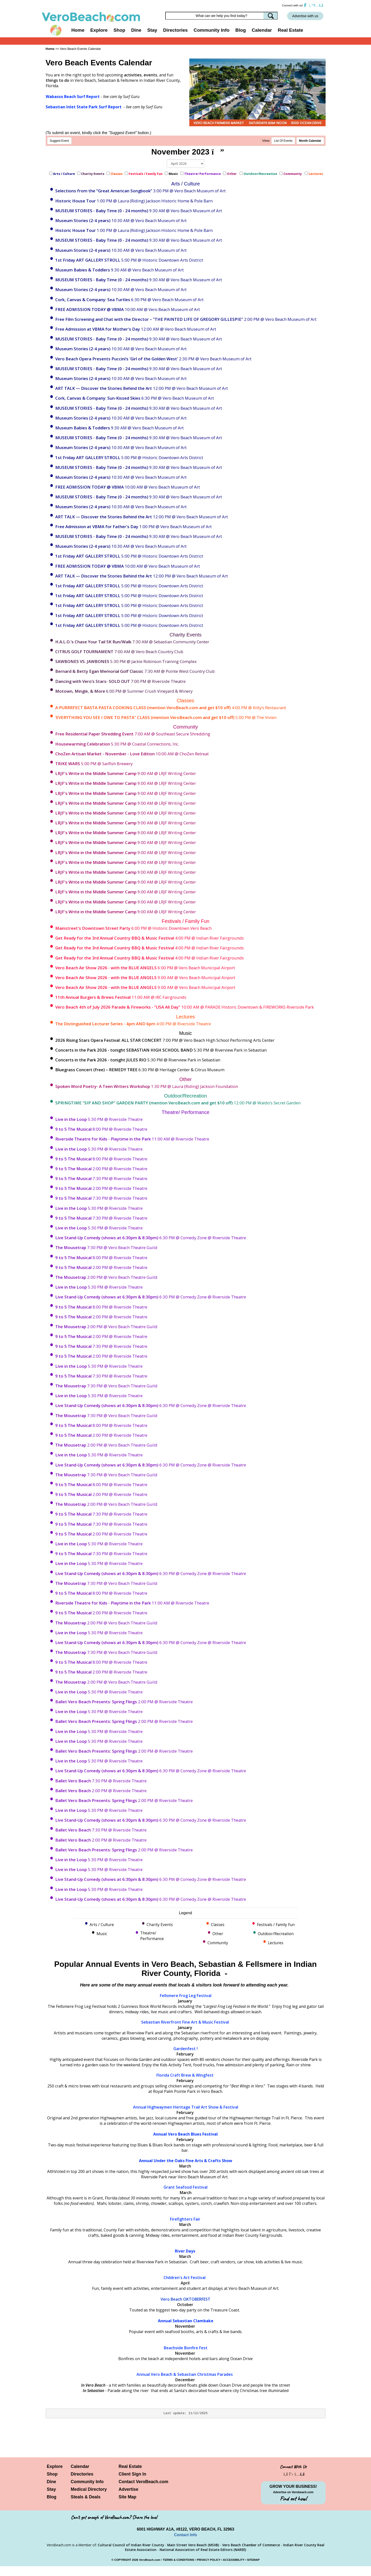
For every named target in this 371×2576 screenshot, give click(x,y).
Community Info (87, 2481)
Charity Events (92, 173)
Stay (51, 2489)
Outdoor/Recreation (260, 173)
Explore (55, 2466)
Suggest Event (59, 140)
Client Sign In (132, 2474)
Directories (82, 2474)
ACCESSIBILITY (234, 2559)
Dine (136, 30)
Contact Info (185, 2535)
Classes (116, 173)
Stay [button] (152, 30)
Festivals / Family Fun (146, 173)
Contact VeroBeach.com (143, 2481)
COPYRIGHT (122, 2559)
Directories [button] (175, 30)
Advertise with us (305, 16)
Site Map (127, 2496)
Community (292, 173)
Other (232, 173)
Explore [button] (99, 30)
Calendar (262, 30)
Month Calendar (310, 140)
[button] (203, 85)
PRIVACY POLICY (208, 2559)
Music (173, 173)
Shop (52, 2474)
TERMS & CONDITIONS (178, 2559)
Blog (240, 30)
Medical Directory (89, 2489)
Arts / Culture (64, 173)
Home (77, 30)
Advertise (128, 2489)
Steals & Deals (85, 2496)
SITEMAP (253, 2559)
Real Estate (290, 30)
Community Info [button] (212, 30)
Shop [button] (119, 30)
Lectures (316, 173)
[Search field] (221, 16)
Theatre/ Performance (202, 173)
